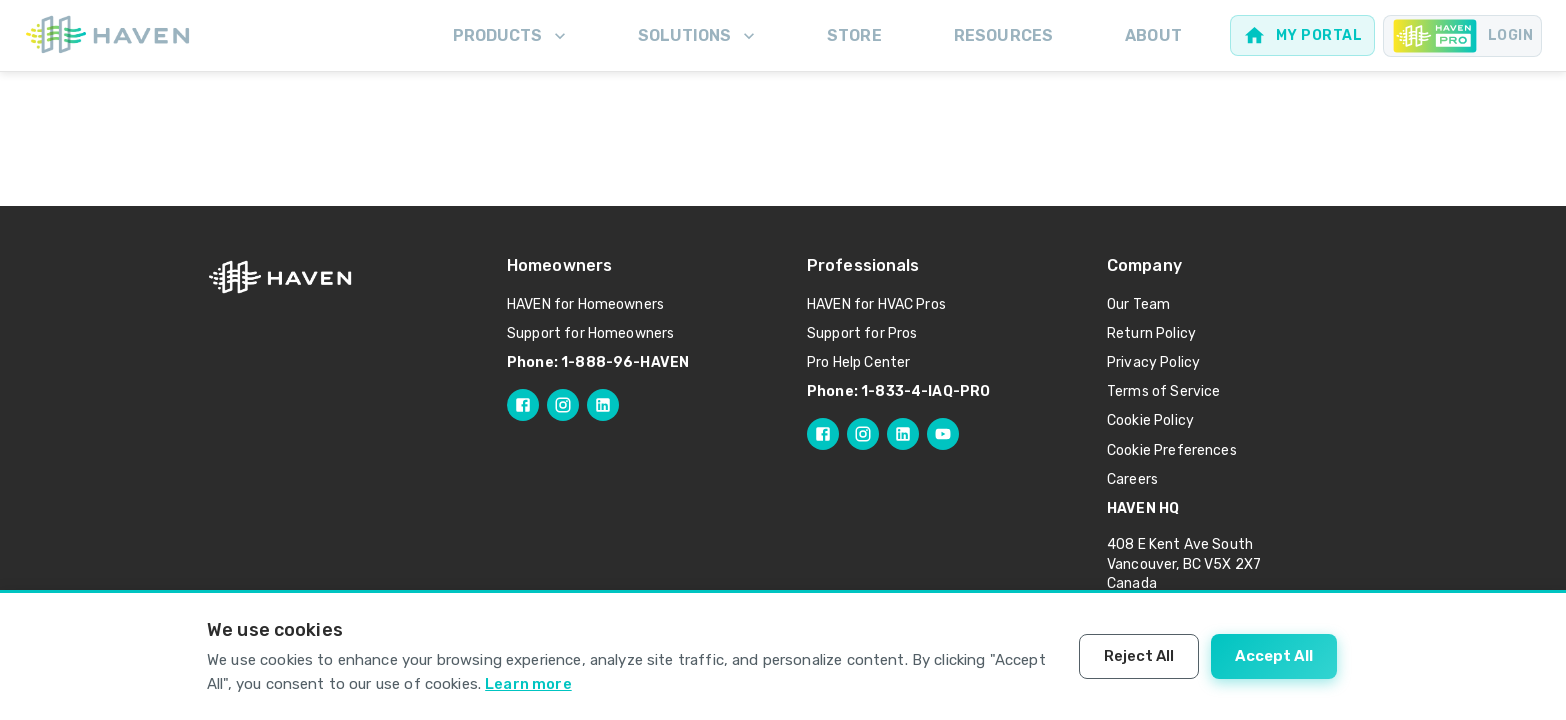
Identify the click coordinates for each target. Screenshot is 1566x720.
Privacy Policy (1153, 362)
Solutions (698, 36)
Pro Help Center (858, 362)
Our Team (1138, 304)
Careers (1132, 479)
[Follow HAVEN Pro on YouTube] (943, 434)
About (1153, 35)
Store (854, 35)
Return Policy (1151, 333)
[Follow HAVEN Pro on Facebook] (823, 434)
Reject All (1139, 656)
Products (511, 36)
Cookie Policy (1150, 420)
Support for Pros (862, 333)
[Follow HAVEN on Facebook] (523, 405)
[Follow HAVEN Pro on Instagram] (863, 434)
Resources (1003, 35)
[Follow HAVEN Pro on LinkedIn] (903, 434)
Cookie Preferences (1172, 450)
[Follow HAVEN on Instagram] (563, 405)
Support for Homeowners (590, 333)
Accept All (1274, 656)
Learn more (528, 684)
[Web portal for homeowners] (1302, 35)
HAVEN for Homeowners (585, 304)
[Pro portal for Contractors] (1462, 36)
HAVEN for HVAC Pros (876, 304)
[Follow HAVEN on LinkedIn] (603, 405)
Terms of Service (1163, 391)
